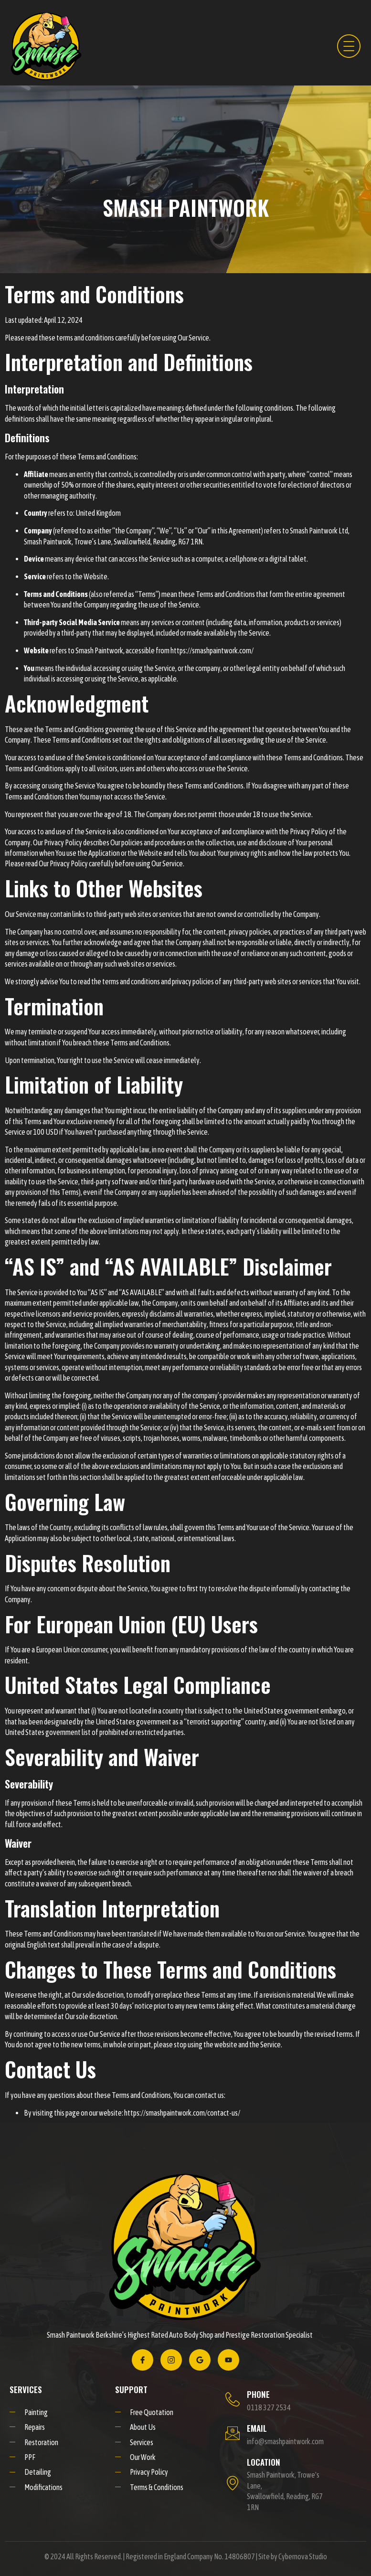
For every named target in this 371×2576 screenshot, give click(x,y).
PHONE (258, 2394)
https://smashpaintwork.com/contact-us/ (182, 2112)
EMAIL (257, 2428)
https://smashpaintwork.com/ (212, 650)
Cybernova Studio (302, 2556)
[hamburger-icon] (347, 46)
